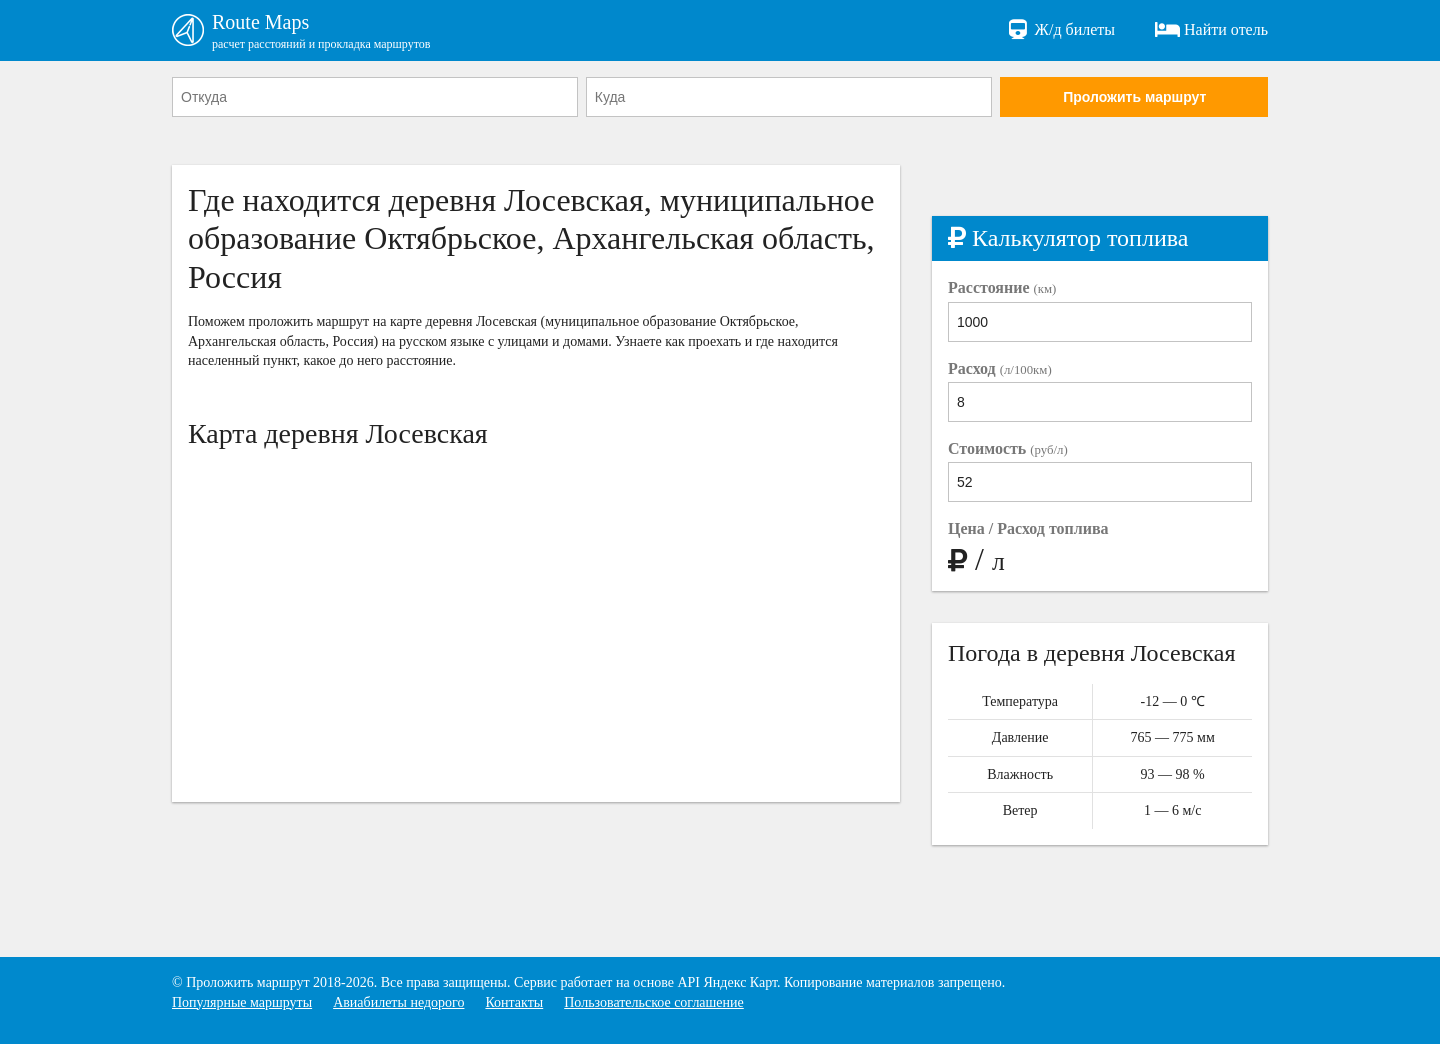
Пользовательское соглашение (654, 1002)
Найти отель (1211, 30)
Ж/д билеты (1060, 30)
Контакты (514, 1002)
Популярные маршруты (242, 1002)
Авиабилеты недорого (398, 1002)
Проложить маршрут (1134, 97)
